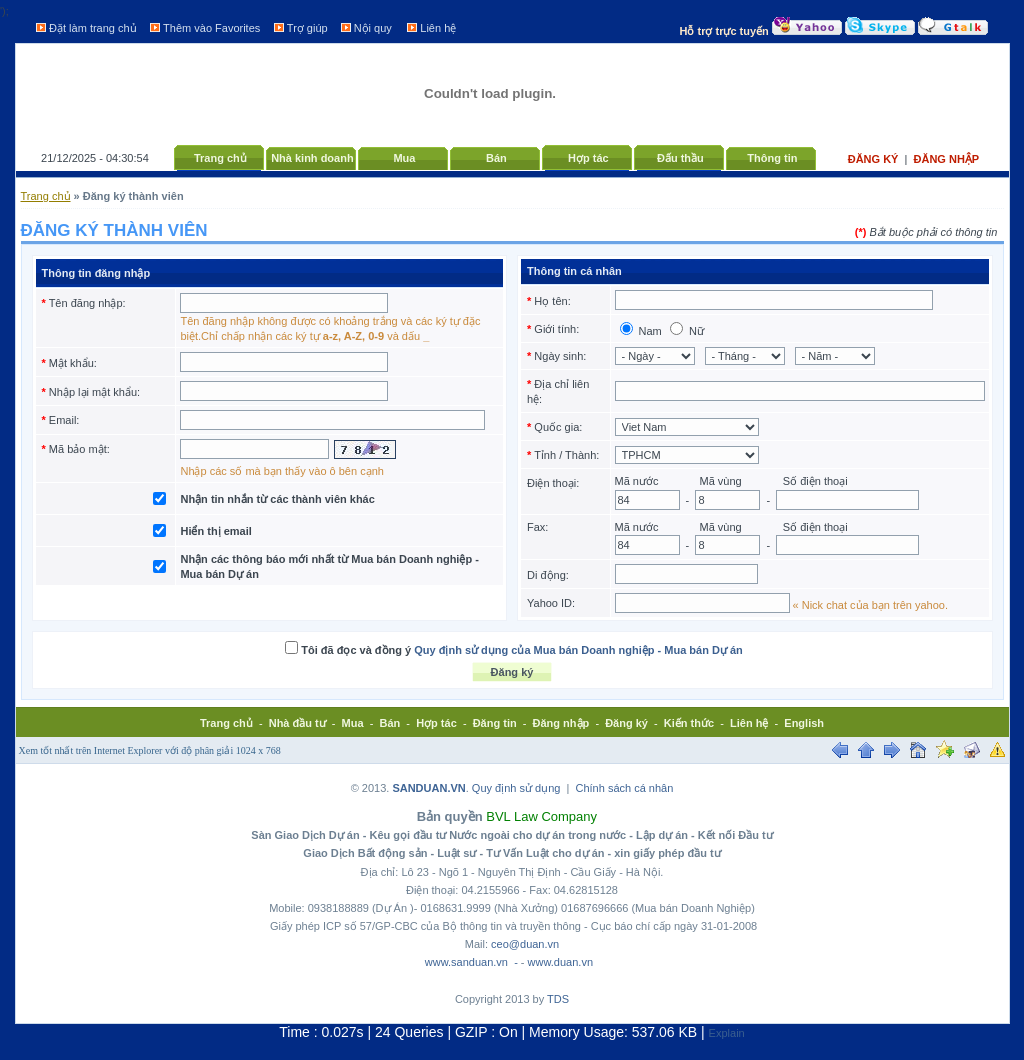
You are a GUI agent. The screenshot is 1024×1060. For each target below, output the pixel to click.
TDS (558, 999)
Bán (496, 158)
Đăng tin (495, 723)
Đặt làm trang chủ (93, 28)
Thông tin (772, 158)
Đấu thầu (680, 158)
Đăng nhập (947, 159)
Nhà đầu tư (297, 723)
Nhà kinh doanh (312, 158)
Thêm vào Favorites (211, 28)
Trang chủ (220, 158)
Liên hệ (438, 28)
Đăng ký (875, 159)
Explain (727, 1033)
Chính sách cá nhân (625, 788)
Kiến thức (689, 723)
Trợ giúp (307, 28)
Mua (404, 158)
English (804, 723)
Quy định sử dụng (516, 788)
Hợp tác (588, 158)
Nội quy (373, 28)
